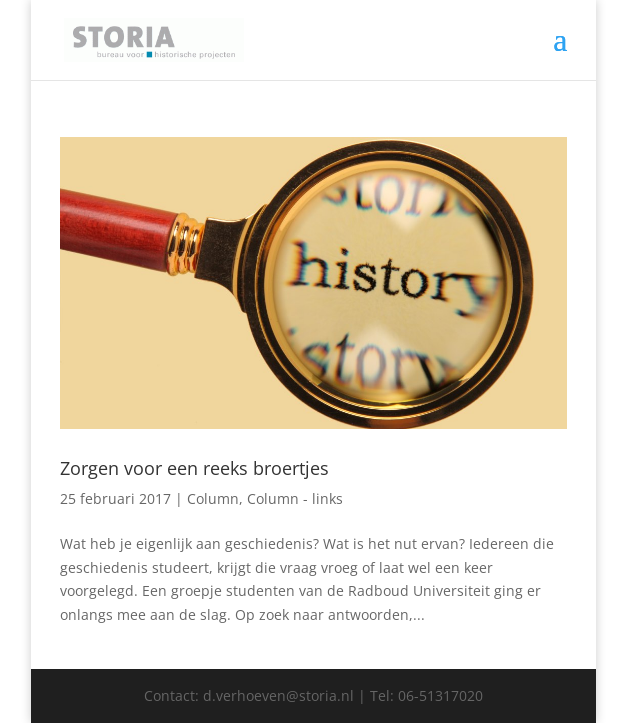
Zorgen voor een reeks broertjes (194, 468)
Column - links (295, 498)
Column (213, 498)
